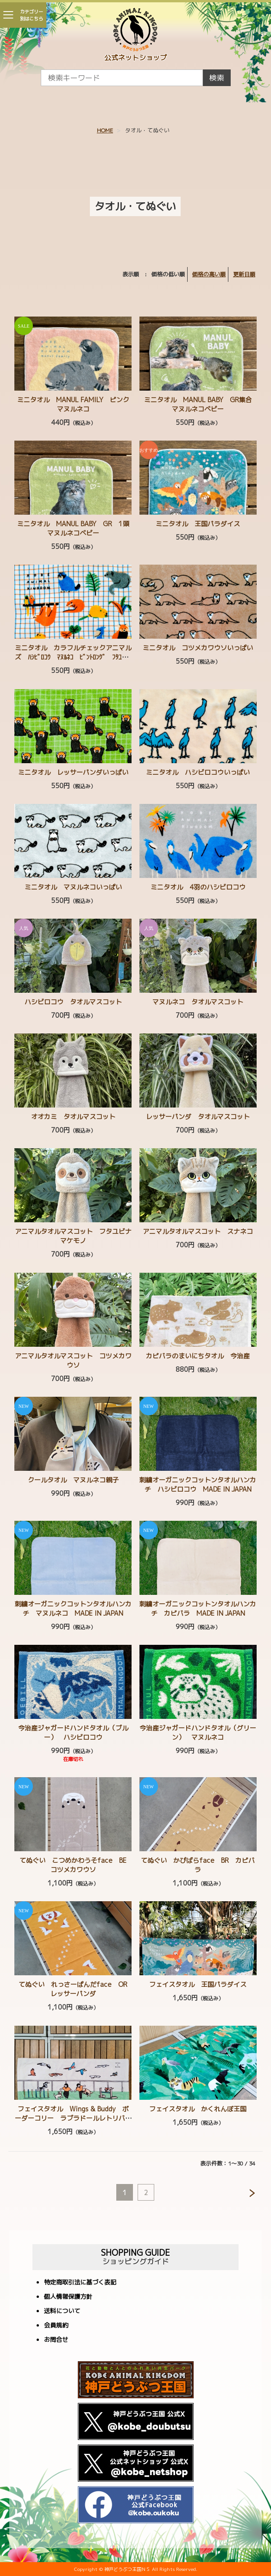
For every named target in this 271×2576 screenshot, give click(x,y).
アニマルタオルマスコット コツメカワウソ (73, 1360)
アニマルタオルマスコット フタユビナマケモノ (73, 1236)
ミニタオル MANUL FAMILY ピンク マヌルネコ (76, 404)
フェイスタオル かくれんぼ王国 (197, 2108)
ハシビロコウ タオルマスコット (73, 1001)
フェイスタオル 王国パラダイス (197, 1984)
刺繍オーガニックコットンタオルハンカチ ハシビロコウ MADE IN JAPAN (197, 1484)
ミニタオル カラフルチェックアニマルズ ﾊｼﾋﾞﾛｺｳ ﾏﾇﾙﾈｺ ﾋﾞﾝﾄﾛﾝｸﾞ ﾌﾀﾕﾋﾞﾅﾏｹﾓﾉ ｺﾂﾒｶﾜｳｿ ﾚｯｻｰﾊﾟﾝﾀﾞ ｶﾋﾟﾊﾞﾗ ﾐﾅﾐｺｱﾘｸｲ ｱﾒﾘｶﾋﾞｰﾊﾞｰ (73, 661)
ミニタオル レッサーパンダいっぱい (73, 772)
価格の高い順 (209, 274)
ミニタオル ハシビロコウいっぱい (198, 772)
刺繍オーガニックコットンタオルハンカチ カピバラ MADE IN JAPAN (197, 1608)
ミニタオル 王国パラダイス (198, 523)
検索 (216, 78)
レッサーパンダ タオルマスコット (198, 1116)
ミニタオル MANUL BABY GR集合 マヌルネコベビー (201, 404)
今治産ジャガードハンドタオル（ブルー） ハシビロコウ (73, 1733)
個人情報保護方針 (68, 2297)
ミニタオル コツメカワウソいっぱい (198, 647)
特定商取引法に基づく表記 (80, 2282)
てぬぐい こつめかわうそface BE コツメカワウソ (76, 1865)
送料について (62, 2311)
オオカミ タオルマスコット (73, 1116)
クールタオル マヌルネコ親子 (73, 1479)
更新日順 (244, 274)
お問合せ (56, 2340)
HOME (105, 130)
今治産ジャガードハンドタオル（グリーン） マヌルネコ (197, 1733)
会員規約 (56, 2325)
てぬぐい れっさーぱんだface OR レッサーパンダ (76, 1989)
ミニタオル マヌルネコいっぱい (73, 887)
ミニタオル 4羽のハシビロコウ (198, 887)
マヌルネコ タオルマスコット (197, 1001)
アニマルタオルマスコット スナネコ (198, 1231)
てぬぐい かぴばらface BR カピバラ (198, 1865)
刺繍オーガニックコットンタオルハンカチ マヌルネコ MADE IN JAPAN (73, 1608)
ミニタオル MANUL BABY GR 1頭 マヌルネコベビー (76, 528)
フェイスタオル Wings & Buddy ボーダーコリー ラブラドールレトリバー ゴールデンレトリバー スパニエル (76, 2118)
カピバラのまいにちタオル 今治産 (198, 1355)
